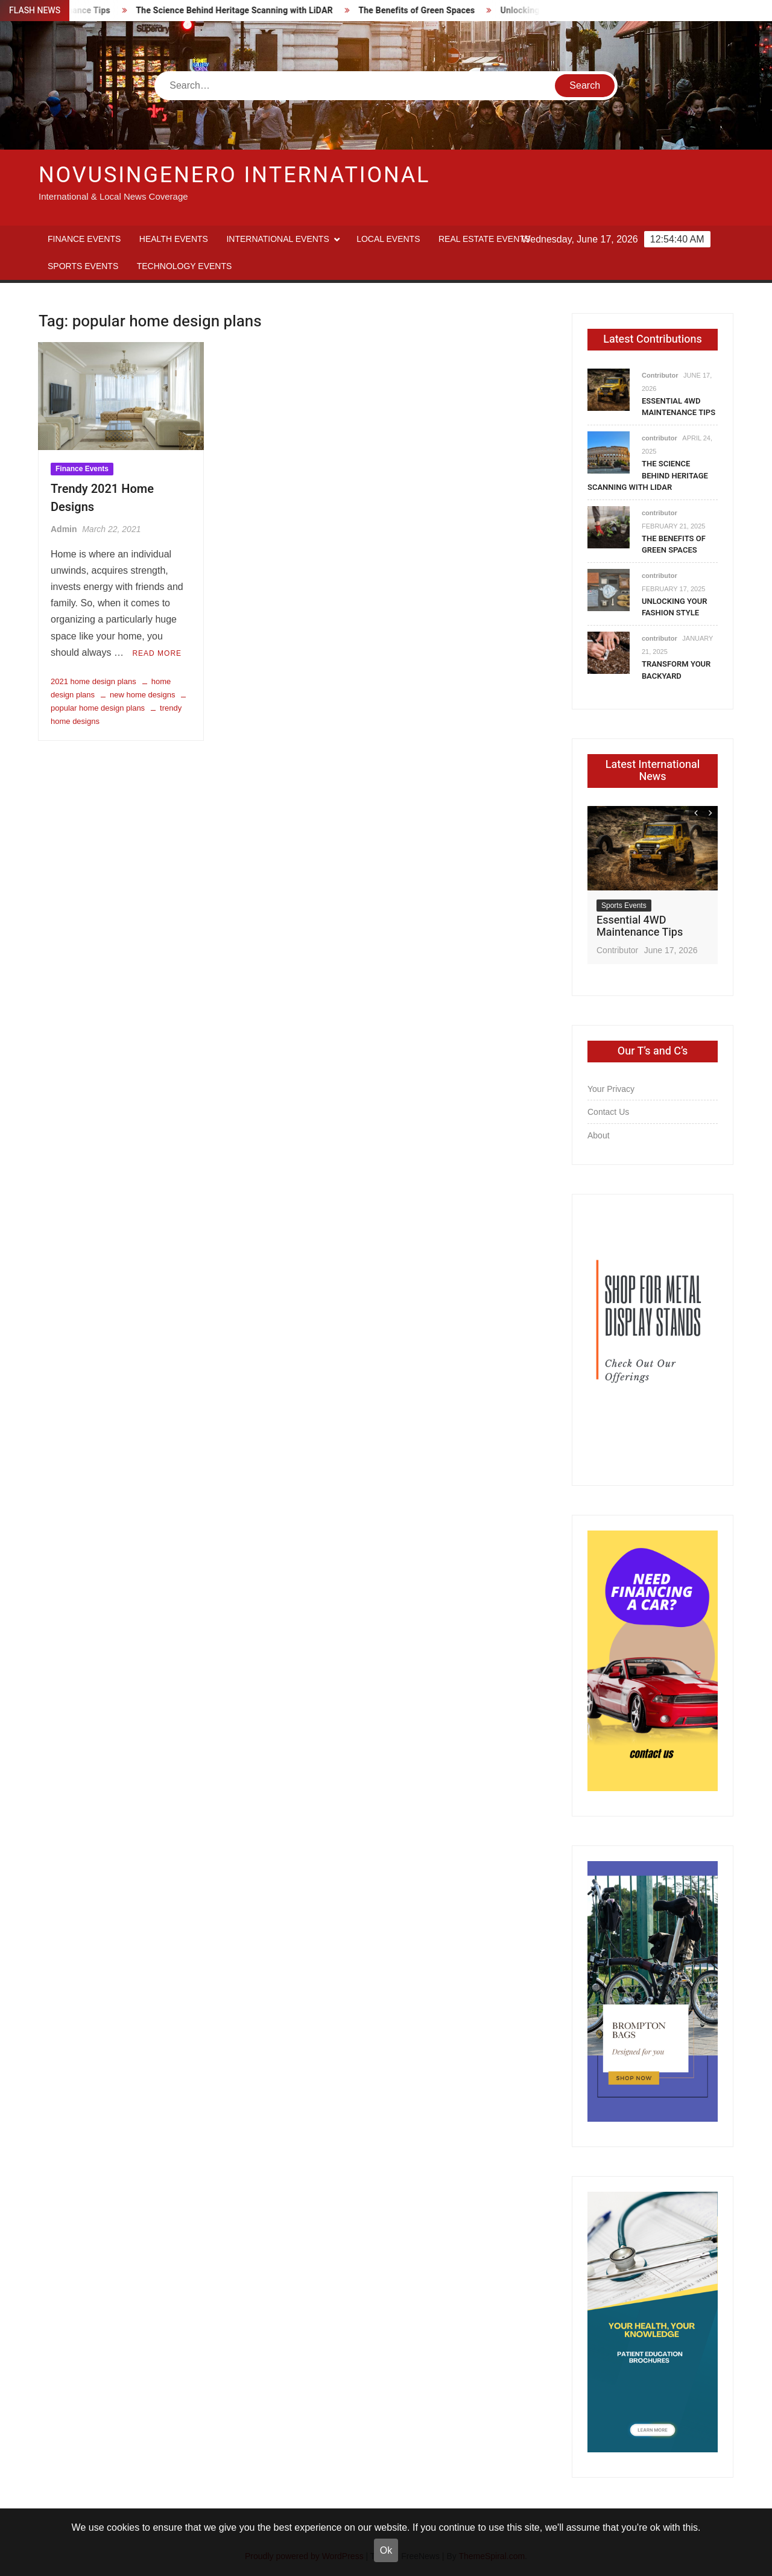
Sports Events (83, 266)
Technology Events (184, 266)
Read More (157, 653)
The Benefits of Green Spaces (427, 10)
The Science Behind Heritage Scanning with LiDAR (245, 10)
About (598, 1135)
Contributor (660, 375)
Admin (64, 529)
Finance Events (84, 239)
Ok (386, 2550)
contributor (659, 438)
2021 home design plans (93, 681)
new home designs (142, 694)
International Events (277, 239)
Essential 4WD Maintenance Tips (678, 407)
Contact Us (608, 1112)
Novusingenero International (234, 175)
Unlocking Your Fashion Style (674, 607)
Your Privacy (610, 1089)
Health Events (173, 239)
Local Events (388, 239)
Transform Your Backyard (676, 670)
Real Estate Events (484, 239)
